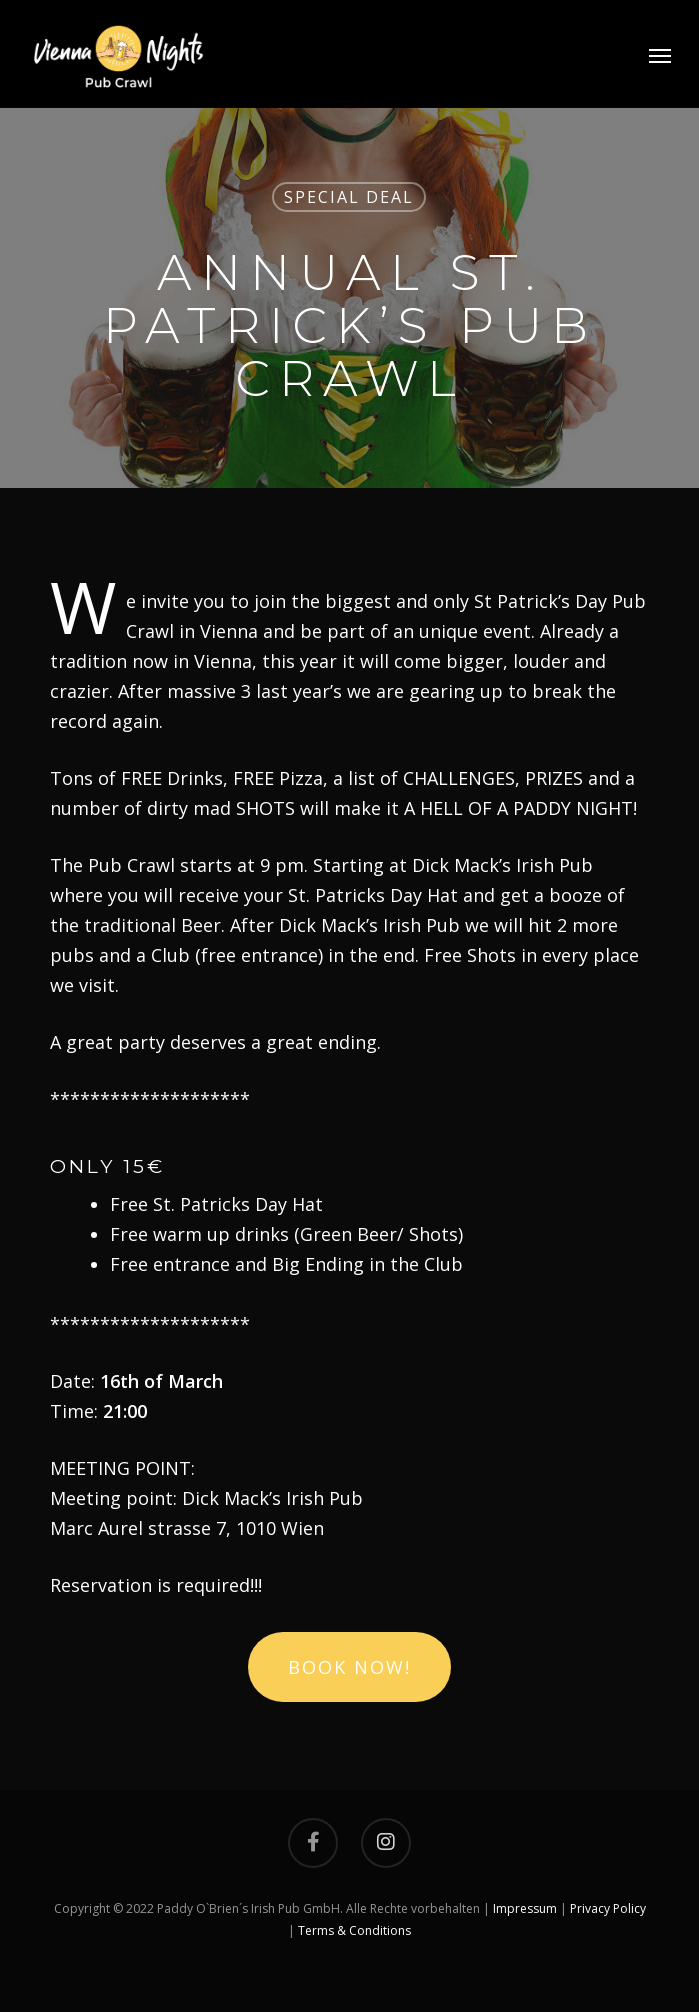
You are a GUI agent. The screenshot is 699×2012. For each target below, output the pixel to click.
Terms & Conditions (354, 1930)
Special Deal (349, 197)
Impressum (525, 1908)
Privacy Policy (608, 1908)
